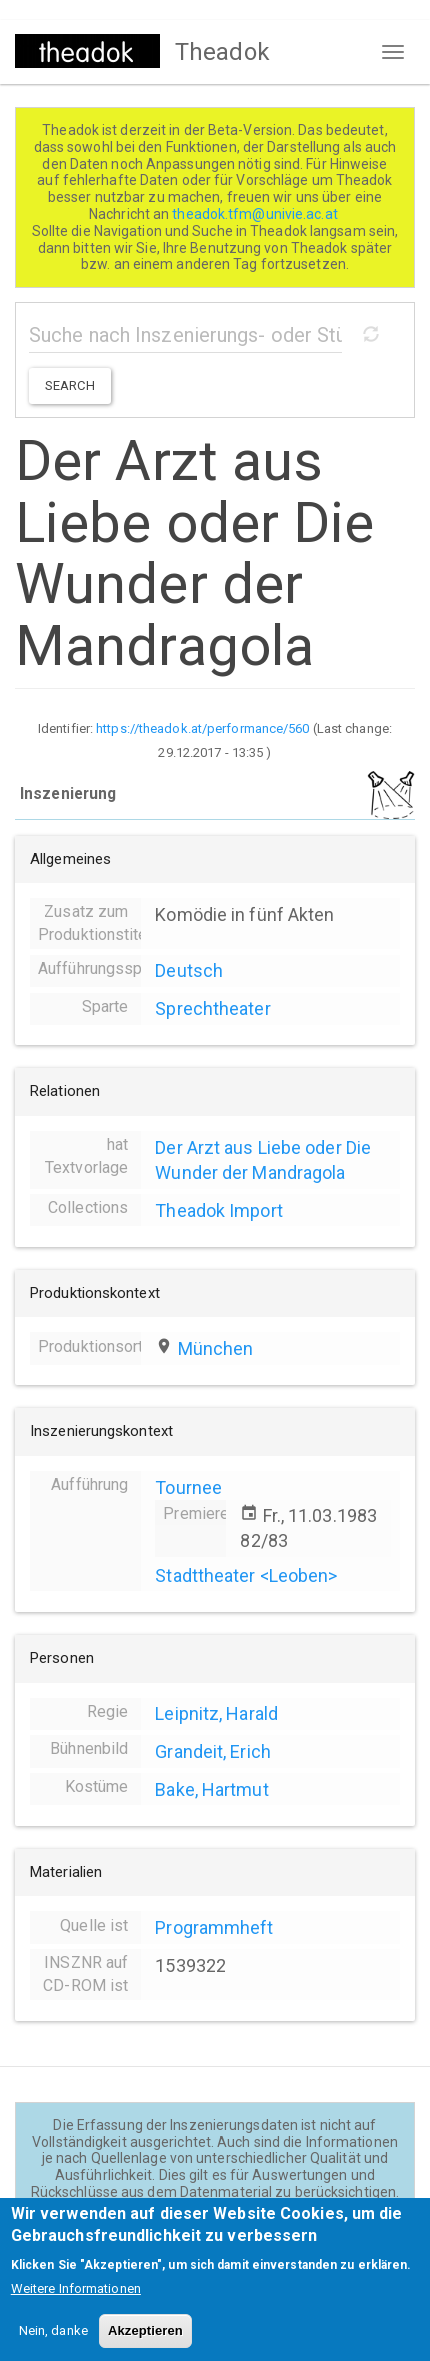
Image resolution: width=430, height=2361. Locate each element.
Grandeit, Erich (213, 1751)
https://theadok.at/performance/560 (202, 728)
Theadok (222, 52)
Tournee (188, 1487)
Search (70, 385)
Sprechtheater (212, 1008)
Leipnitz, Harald (216, 1713)
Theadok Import (218, 1210)
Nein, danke (53, 2346)
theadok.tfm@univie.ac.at (256, 214)
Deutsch (189, 970)
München (216, 1348)
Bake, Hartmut (211, 1789)
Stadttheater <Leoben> (246, 1575)
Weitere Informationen (76, 2304)
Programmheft (214, 1927)
